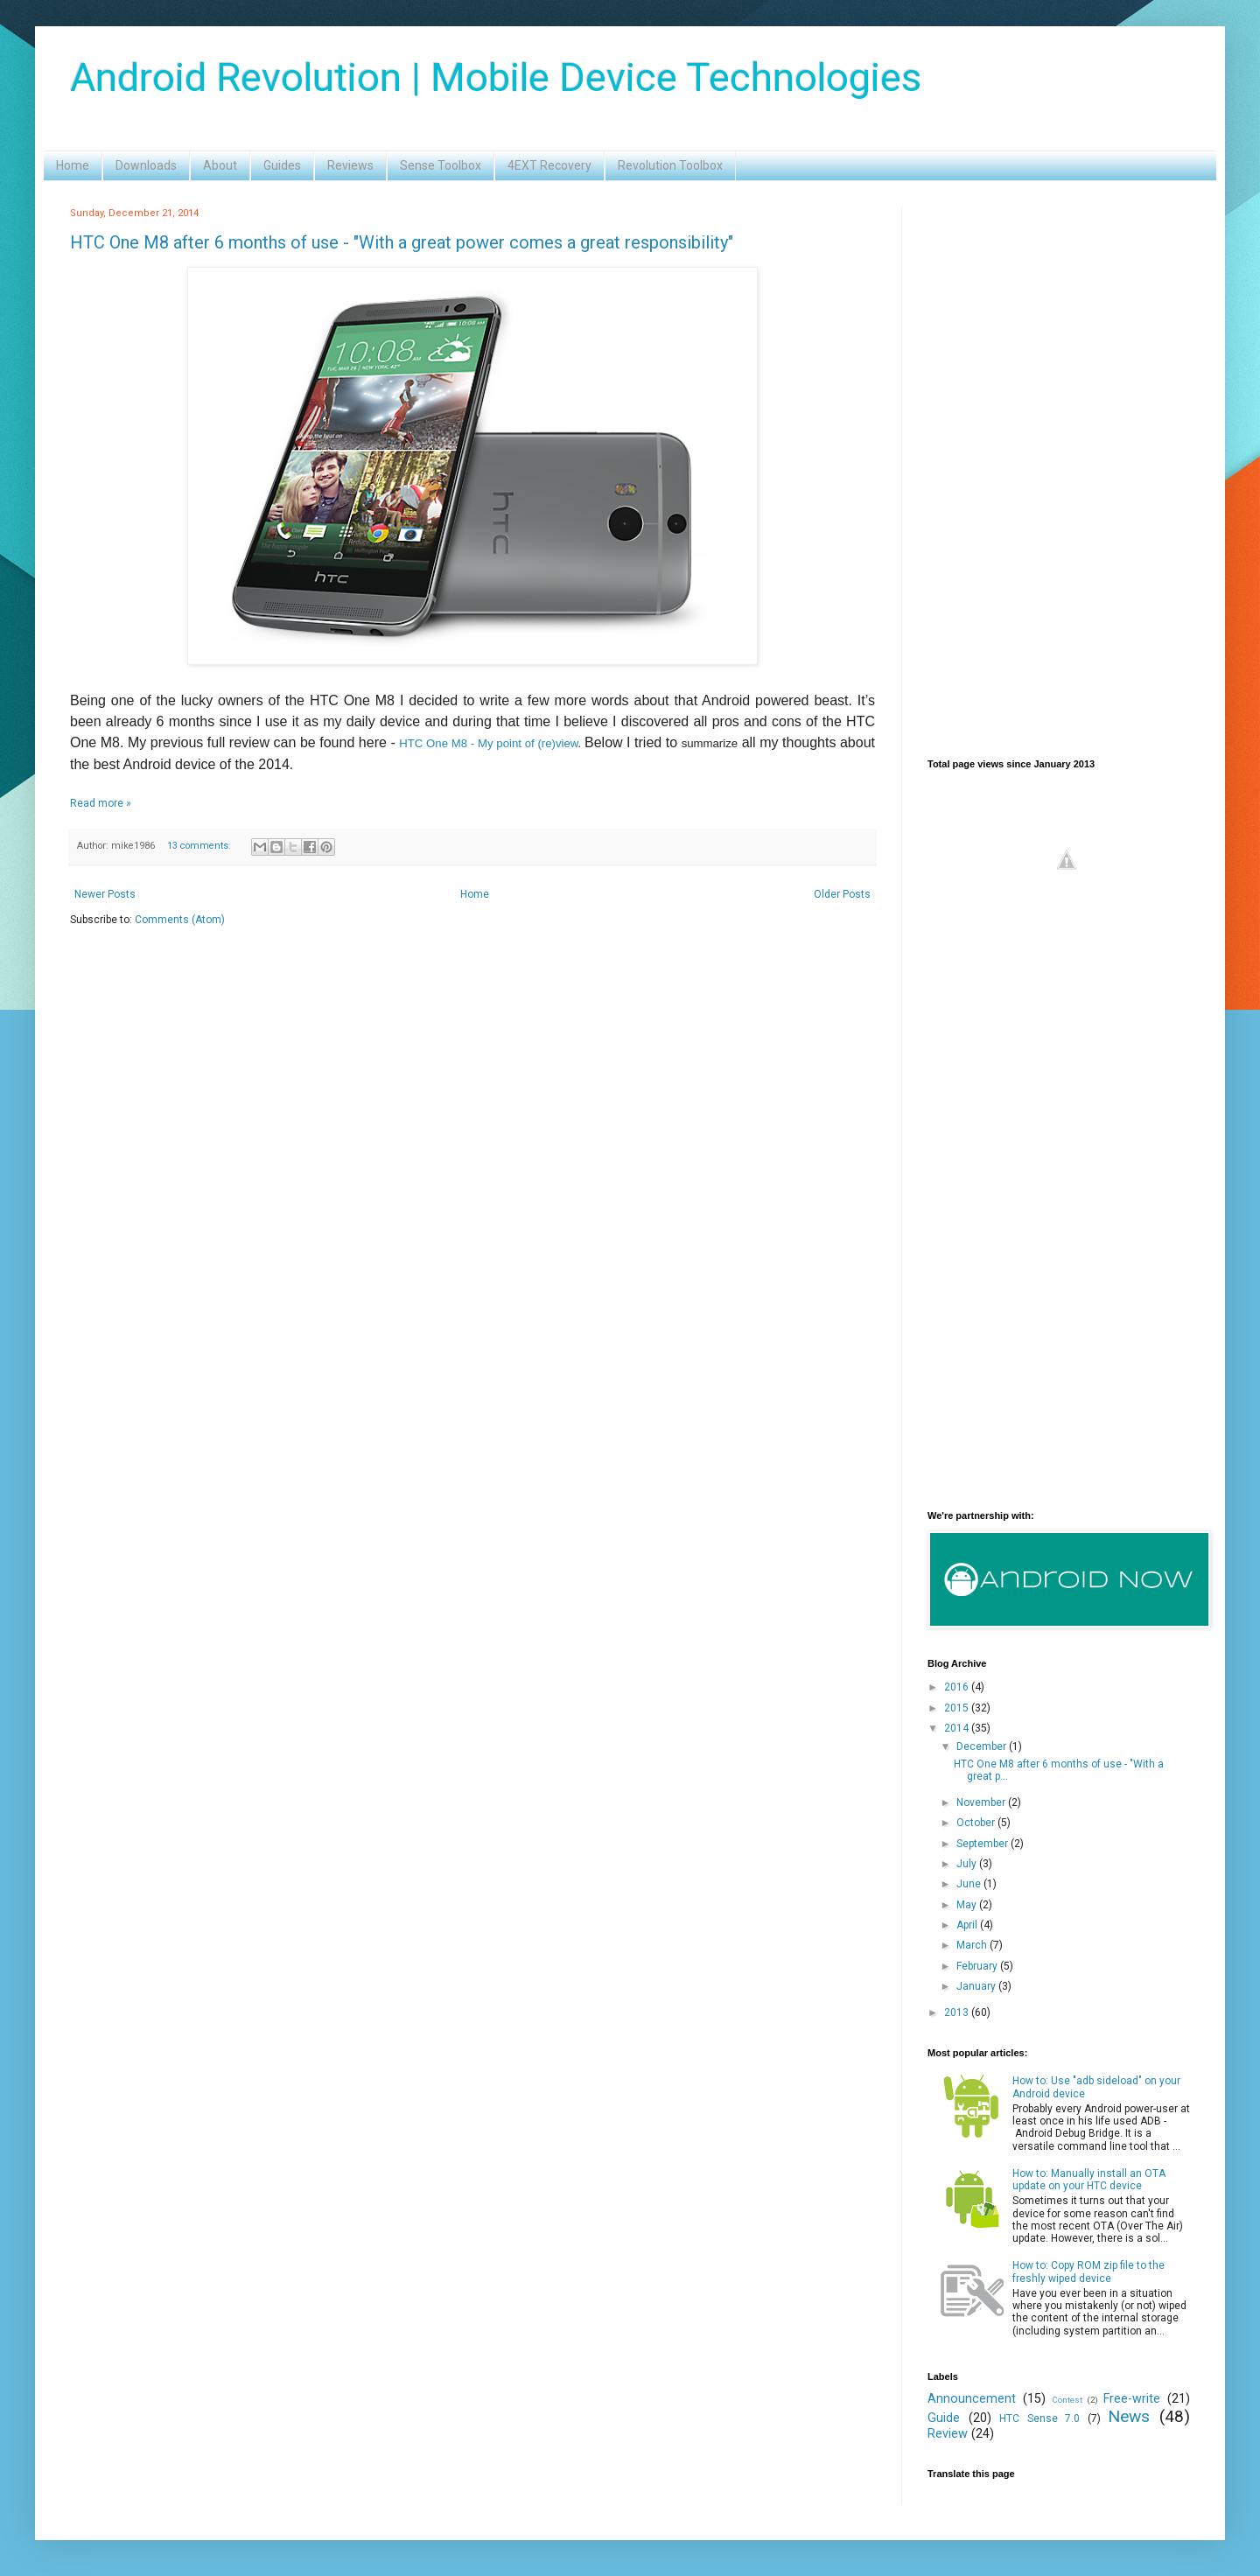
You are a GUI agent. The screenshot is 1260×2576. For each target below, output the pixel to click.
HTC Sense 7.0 (1039, 2418)
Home (72, 165)
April (968, 1925)
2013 (957, 2012)
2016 (957, 1687)
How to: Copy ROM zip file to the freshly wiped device (1088, 2271)
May (967, 1905)
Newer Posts (105, 894)
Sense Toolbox (440, 165)
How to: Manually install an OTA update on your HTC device (1089, 2179)
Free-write (1131, 2398)
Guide (944, 2418)
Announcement (972, 2398)
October (977, 1822)
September (983, 1844)
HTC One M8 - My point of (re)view (488, 743)
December (982, 1746)
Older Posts (842, 894)
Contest (1067, 2399)
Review (948, 2433)
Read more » (100, 803)
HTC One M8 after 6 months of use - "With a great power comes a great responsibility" (401, 242)
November (982, 1802)
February (978, 1966)
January (977, 1986)
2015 (957, 1708)
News (1129, 2416)
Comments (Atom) (180, 920)
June (970, 1884)
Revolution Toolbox (670, 165)
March (973, 1945)
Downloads (146, 165)
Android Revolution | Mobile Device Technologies (495, 77)
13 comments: (200, 845)
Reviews (350, 165)
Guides (282, 165)
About (220, 165)
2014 (957, 1728)
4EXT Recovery (550, 165)
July (967, 1864)
